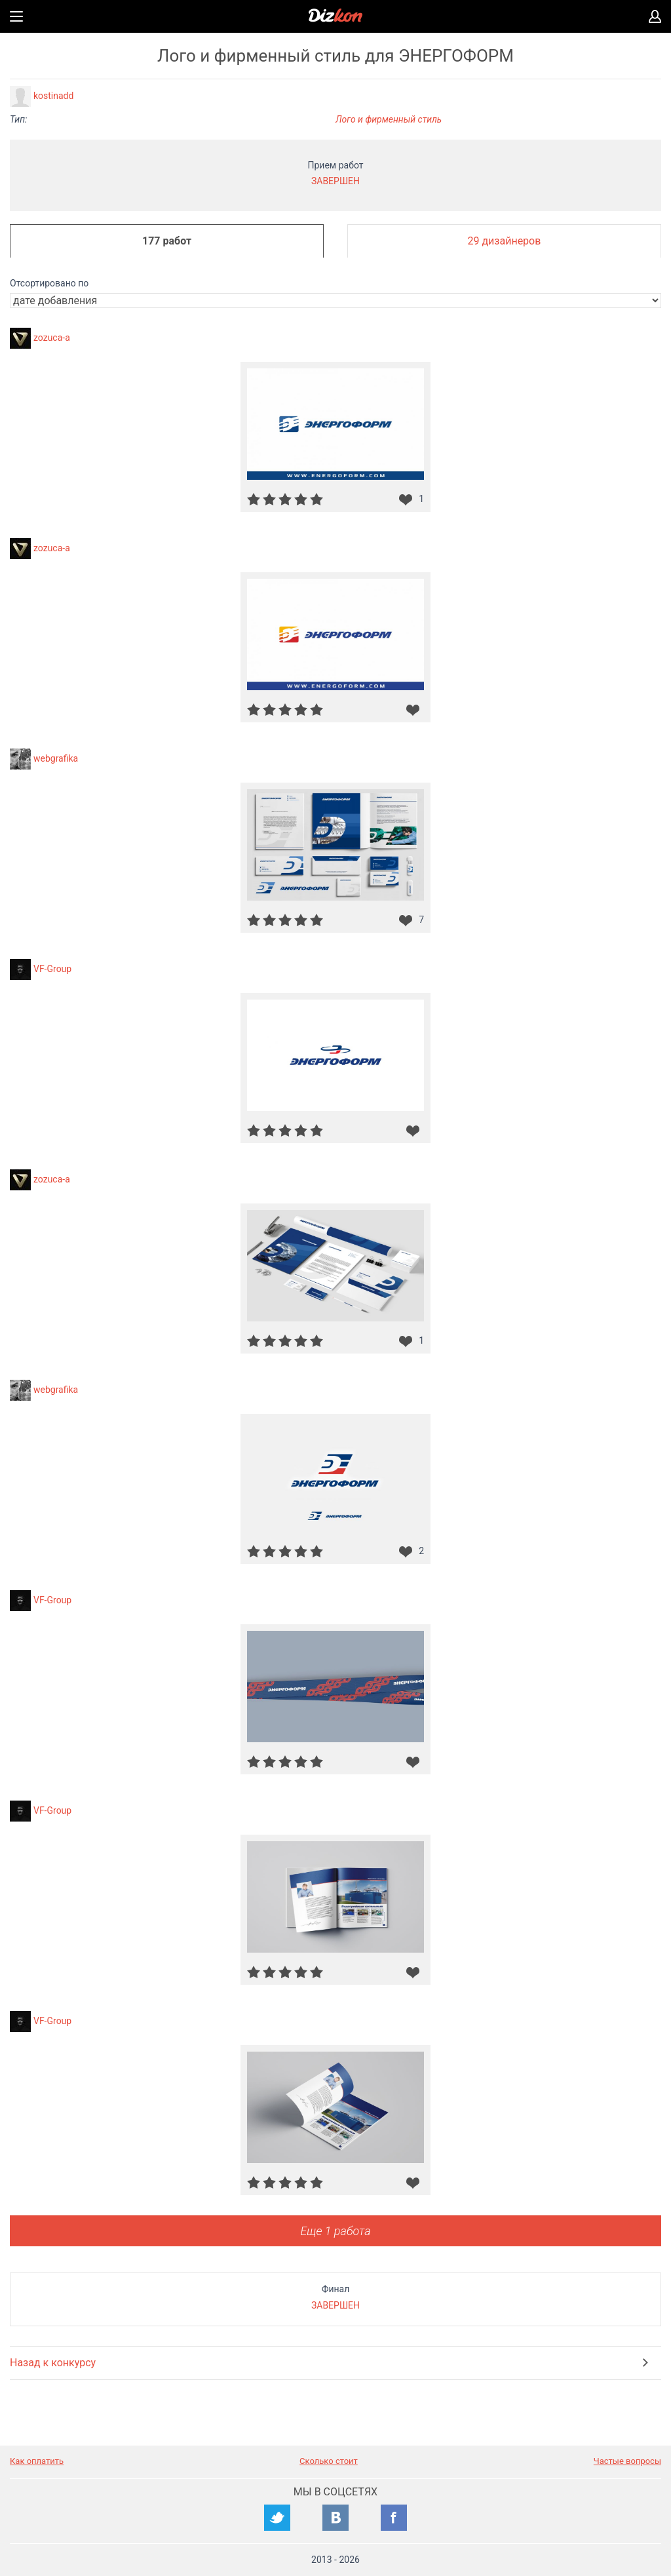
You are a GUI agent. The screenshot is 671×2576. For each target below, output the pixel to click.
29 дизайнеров (504, 241)
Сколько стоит (328, 2461)
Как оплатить (37, 2461)
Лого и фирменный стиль (389, 119)
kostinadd (53, 95)
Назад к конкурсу (53, 2362)
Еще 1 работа (335, 2231)
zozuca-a (51, 337)
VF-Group (52, 969)
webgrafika (55, 758)
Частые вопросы (627, 2461)
